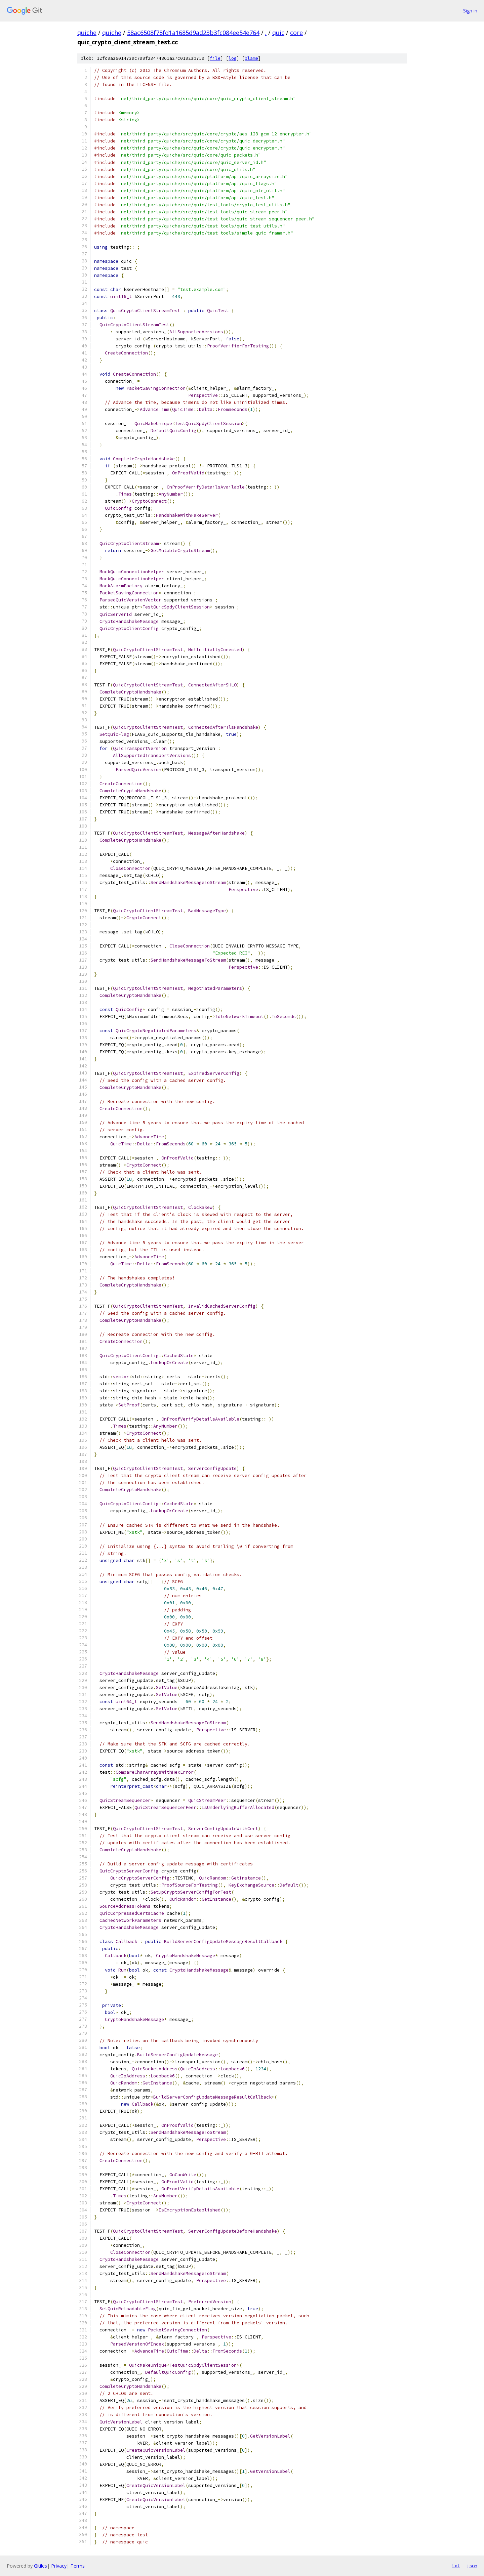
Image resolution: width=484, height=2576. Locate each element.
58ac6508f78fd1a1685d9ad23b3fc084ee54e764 (193, 33)
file (215, 58)
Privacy (59, 2566)
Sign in (470, 10)
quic (278, 33)
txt (456, 2566)
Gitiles (40, 2566)
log (233, 58)
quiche (86, 33)
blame (251, 58)
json (472, 2566)
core (296, 33)
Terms (78, 2566)
